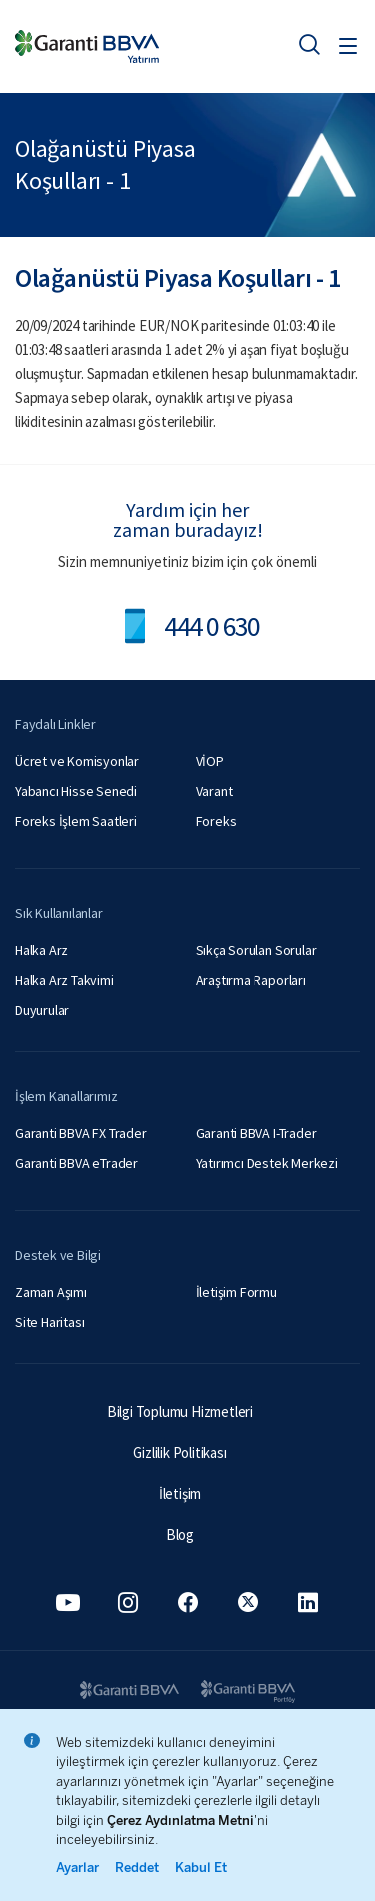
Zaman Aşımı (51, 1292)
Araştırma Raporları (251, 980)
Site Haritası (49, 1322)
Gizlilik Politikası (179, 1452)
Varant (214, 791)
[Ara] (309, 44)
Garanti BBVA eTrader (76, 1163)
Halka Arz (41, 950)
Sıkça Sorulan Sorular (256, 950)
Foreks (216, 821)
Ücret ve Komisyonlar (77, 761)
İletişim (180, 1493)
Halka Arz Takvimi (64, 980)
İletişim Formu (236, 1292)
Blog (180, 1534)
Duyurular (42, 1010)
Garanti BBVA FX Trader (81, 1133)
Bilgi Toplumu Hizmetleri (180, 1411)
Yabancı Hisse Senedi (76, 791)
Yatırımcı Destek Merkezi (267, 1163)
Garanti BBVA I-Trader (256, 1133)
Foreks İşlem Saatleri (76, 821)
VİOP (210, 761)
